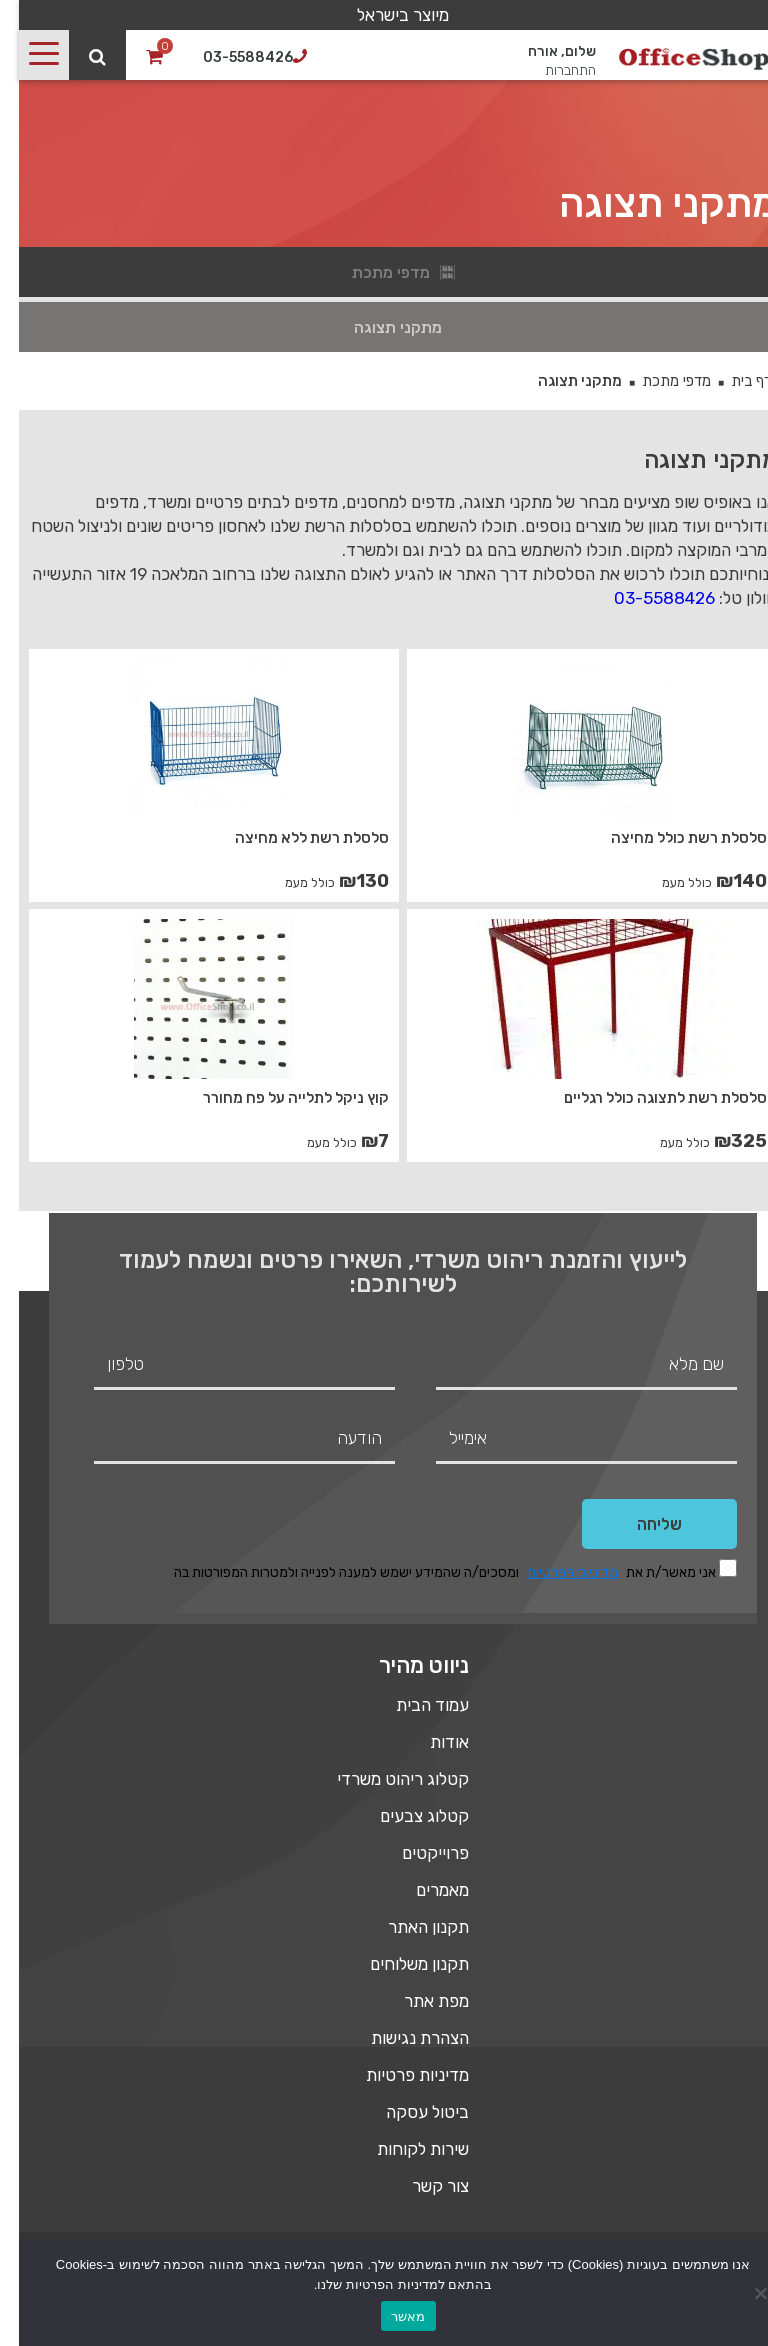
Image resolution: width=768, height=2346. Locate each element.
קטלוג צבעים (405, 1816)
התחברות (551, 70)
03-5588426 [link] (645, 598)
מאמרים (423, 1890)
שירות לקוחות (404, 2149)
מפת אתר (417, 2001)
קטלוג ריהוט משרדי (384, 1779)
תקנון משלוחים (400, 1964)
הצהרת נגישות (401, 2038)
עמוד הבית (413, 1705)
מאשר (389, 2316)
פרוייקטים (416, 1853)
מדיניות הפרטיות (553, 1572)
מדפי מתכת (657, 381)
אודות (430, 1742)
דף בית (732, 381)
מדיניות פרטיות (398, 2075)
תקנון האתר (409, 1927)
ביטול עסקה (408, 2112)
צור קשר (421, 2186)
